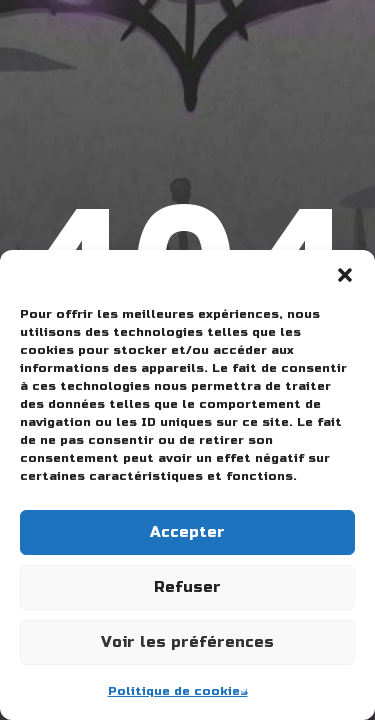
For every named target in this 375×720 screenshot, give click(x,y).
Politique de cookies (178, 691)
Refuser (187, 587)
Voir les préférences (187, 642)
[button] (345, 275)
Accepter (187, 532)
